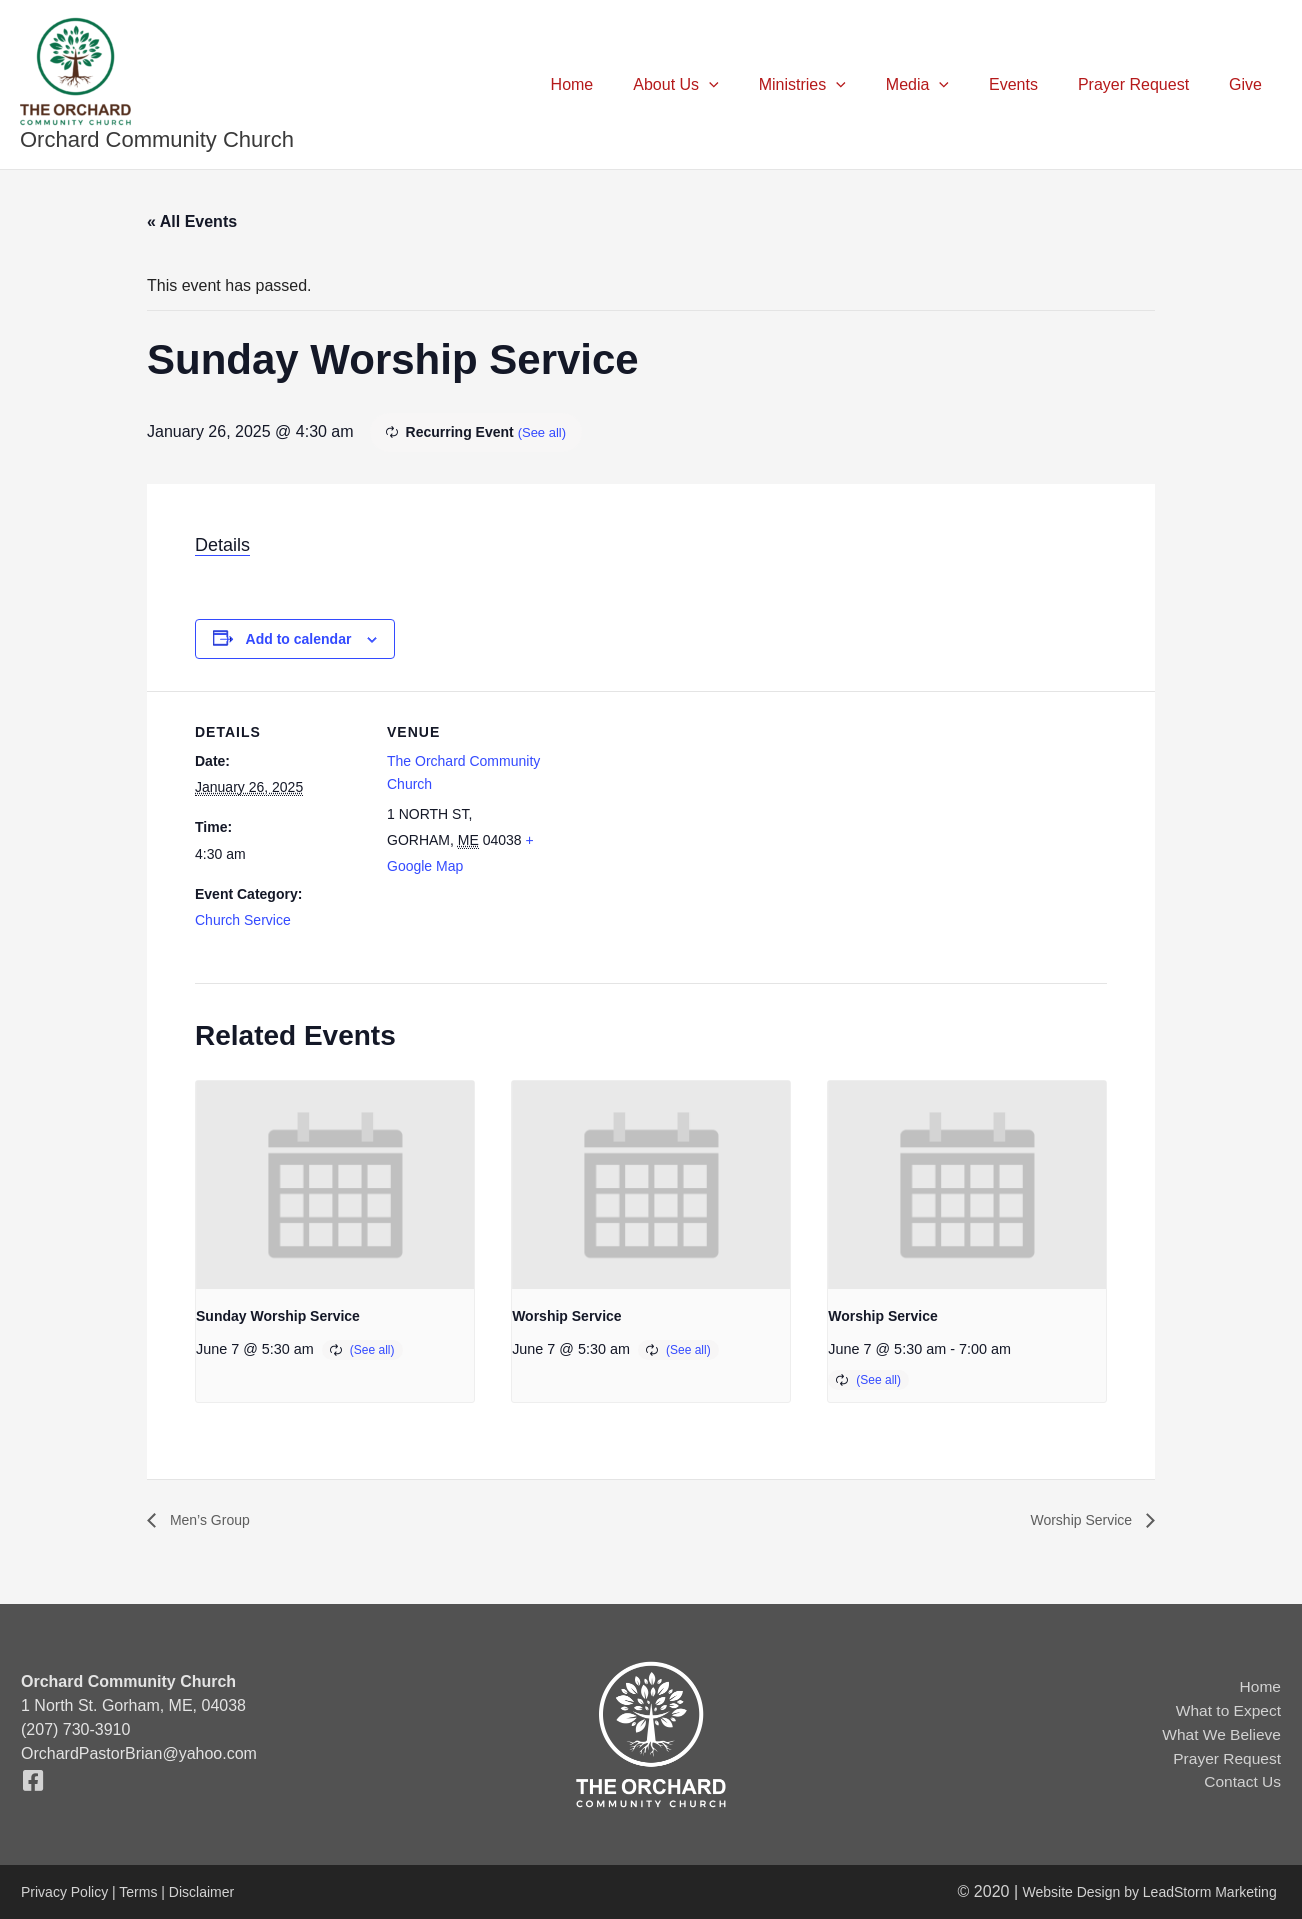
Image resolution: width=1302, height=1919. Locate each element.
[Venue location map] (684, 829)
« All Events (192, 221)
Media (945, 85)
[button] (753, 85)
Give (1249, 84)
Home (624, 84)
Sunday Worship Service (278, 1316)
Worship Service (566, 1316)
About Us (719, 85)
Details (222, 545)
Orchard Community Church (157, 139)
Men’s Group (214, 1520)
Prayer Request (1145, 84)
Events (1033, 84)
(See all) (544, 432)
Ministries (838, 85)
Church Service (243, 920)
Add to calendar (299, 639)
